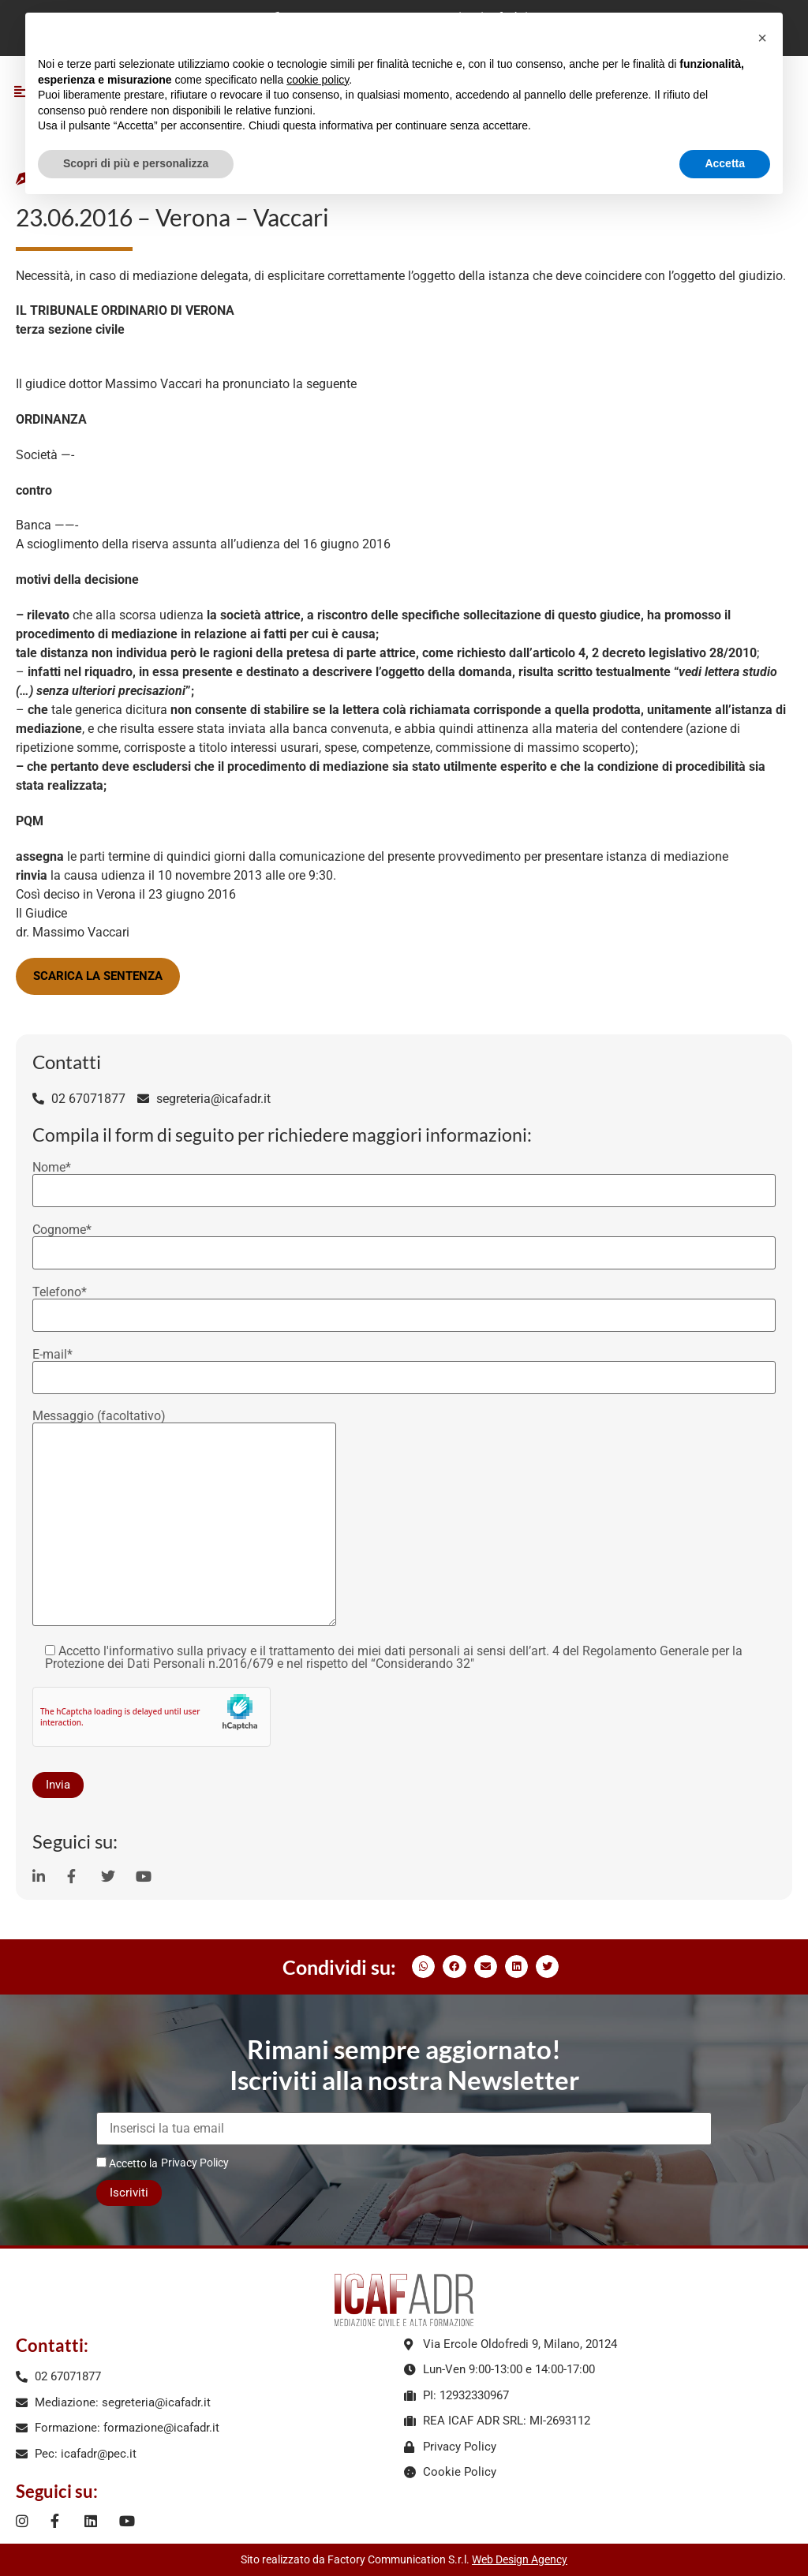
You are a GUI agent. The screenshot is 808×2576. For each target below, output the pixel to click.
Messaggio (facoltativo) (184, 1519)
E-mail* (404, 1366)
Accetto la (127, 2163)
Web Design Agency (519, 2559)
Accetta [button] (725, 163)
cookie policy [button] (317, 79)
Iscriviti (129, 2192)
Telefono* (404, 1304)
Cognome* (404, 1242)
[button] (423, 1966)
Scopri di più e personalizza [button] (135, 163)
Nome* (404, 1179)
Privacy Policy (195, 2162)
